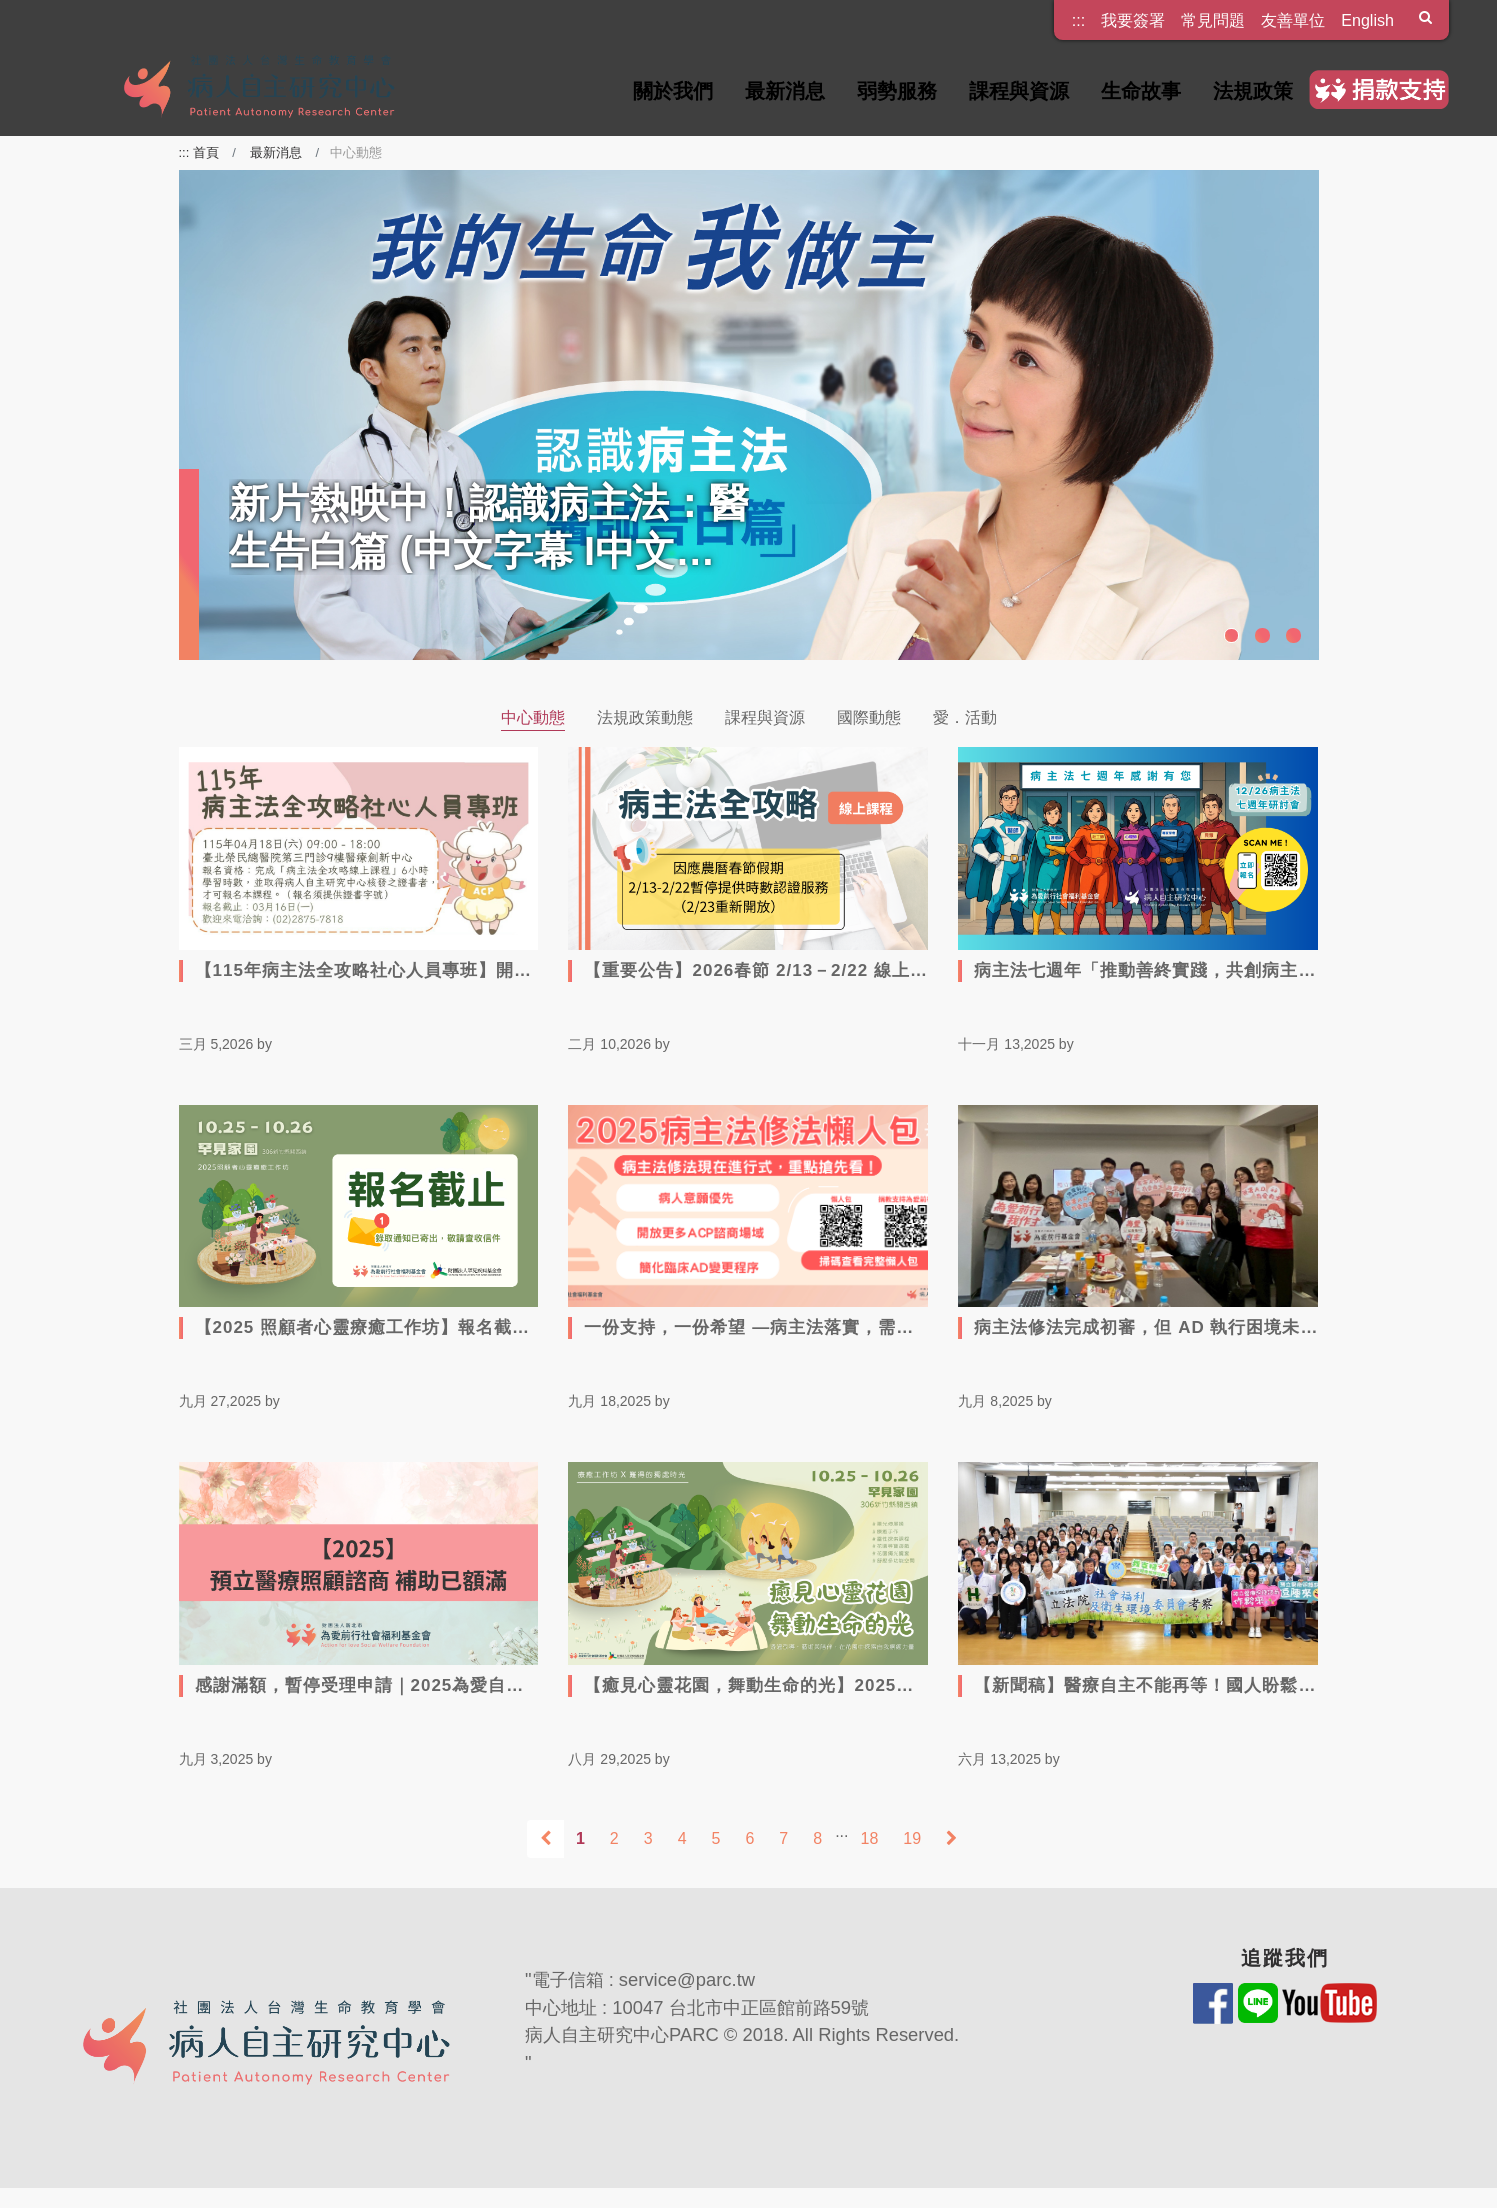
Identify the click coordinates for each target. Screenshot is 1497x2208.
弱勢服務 (897, 91)
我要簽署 (1133, 20)
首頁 (206, 152)
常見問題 (1213, 20)
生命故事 (1141, 91)
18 (870, 1838)
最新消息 (785, 91)
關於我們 (673, 91)
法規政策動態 (645, 717)
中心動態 (533, 717)
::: (1078, 13)
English (1367, 20)
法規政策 (1253, 91)
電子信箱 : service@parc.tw (644, 1979)
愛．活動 (965, 717)
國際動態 (869, 717)
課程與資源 (1019, 91)
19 (912, 1838)
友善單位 (1293, 20)
